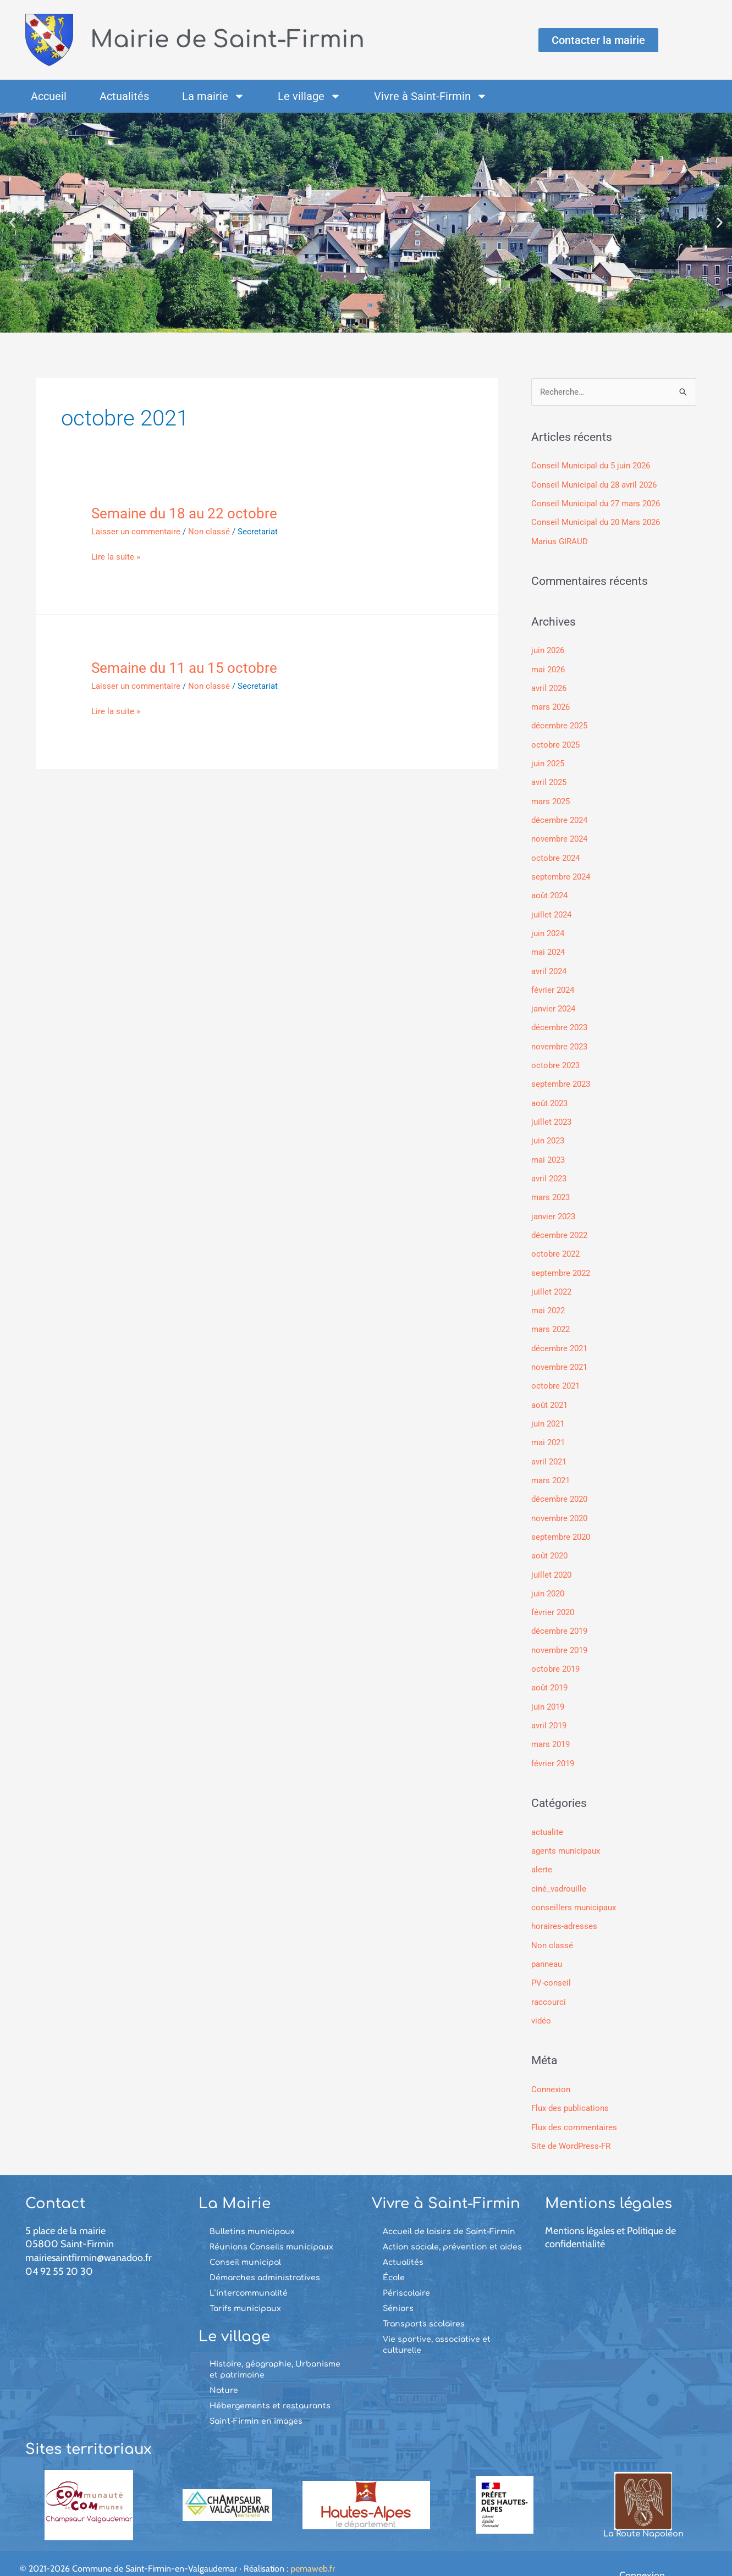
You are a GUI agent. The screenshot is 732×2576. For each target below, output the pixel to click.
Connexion (550, 2066)
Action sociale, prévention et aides (452, 2222)
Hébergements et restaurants (270, 2382)
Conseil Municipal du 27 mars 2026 (595, 503)
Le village (309, 96)
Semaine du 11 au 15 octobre (184, 668)
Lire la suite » (115, 557)
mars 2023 (550, 1187)
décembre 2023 (559, 1020)
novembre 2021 (559, 1354)
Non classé (209, 532)
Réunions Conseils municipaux (271, 2222)
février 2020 (552, 1595)
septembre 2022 (560, 1262)
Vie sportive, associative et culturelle (437, 2320)
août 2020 (549, 1540)
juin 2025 (547, 760)
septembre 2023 (560, 1076)
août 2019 (549, 1669)
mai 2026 (548, 668)
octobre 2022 (555, 1243)
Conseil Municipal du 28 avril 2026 (594, 485)
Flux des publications (570, 2084)
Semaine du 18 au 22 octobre (184, 513)
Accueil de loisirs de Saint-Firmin (449, 2207)
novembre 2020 (559, 1502)
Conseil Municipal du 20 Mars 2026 (595, 522)
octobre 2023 (555, 1057)
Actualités (124, 96)
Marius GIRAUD (559, 540)
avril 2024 (548, 965)
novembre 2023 (559, 1039)
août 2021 (549, 1391)
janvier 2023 (553, 1205)
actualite (547, 1812)
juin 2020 (547, 1577)
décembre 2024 (559, 816)
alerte (541, 1849)
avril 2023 (548, 1169)
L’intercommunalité (249, 2268)
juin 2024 (547, 927)
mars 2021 (550, 1466)
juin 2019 (547, 1688)
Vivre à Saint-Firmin (430, 96)
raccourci (548, 1979)
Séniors (398, 2284)
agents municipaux (565, 1831)
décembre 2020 (559, 1484)
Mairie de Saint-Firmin (234, 39)
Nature (224, 2366)
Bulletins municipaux (252, 2207)
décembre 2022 (559, 1224)
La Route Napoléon (643, 2509)
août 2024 (549, 890)
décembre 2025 (559, 723)
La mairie (213, 96)
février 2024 (552, 983)
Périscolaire (406, 2268)
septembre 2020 (560, 1521)
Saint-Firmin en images (256, 2397)
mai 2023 (548, 1150)
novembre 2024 (559, 834)
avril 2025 (548, 779)
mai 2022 (548, 1298)
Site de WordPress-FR (570, 2122)
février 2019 (552, 1744)
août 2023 (549, 1094)
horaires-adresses (564, 1905)
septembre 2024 (560, 872)
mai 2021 (548, 1428)
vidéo (541, 1998)
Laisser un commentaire (135, 532)
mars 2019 (550, 1725)
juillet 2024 (551, 909)
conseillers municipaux (573, 1887)
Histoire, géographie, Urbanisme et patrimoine (275, 2345)
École (394, 2253)
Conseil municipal (245, 2238)
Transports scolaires (424, 2299)
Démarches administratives (265, 2253)
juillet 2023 (551, 1113)
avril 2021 (548, 1447)
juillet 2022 (551, 1280)
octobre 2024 (555, 853)
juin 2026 (547, 649)
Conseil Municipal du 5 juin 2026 (590, 466)
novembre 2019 (559, 1633)
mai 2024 (548, 946)
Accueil (49, 96)
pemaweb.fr (312, 2544)
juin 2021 (547, 1410)
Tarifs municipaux (245, 2284)
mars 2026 (550, 705)
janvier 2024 (553, 1002)
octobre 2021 (555, 1373)
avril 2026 (548, 686)
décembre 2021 (559, 1336)
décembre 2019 (559, 1614)
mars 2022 (550, 1317)
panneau (546, 1942)
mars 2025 (550, 798)
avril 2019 (548, 1707)
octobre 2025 (555, 742)
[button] (12, 223)
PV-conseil (551, 1961)
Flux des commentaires (574, 2103)
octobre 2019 (555, 1651)
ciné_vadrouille (558, 1868)
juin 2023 (547, 1131)
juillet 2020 (551, 1558)
